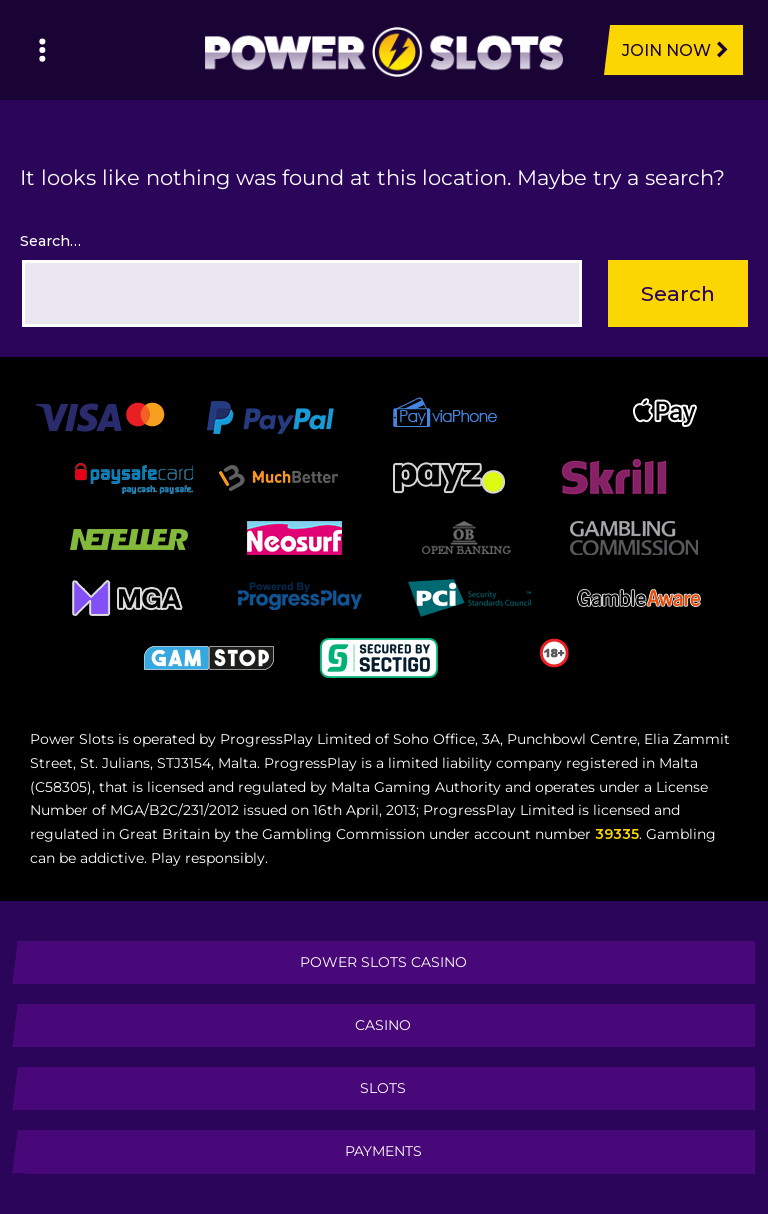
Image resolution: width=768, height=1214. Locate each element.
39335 (617, 834)
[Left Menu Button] (42, 50)
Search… (50, 241)
